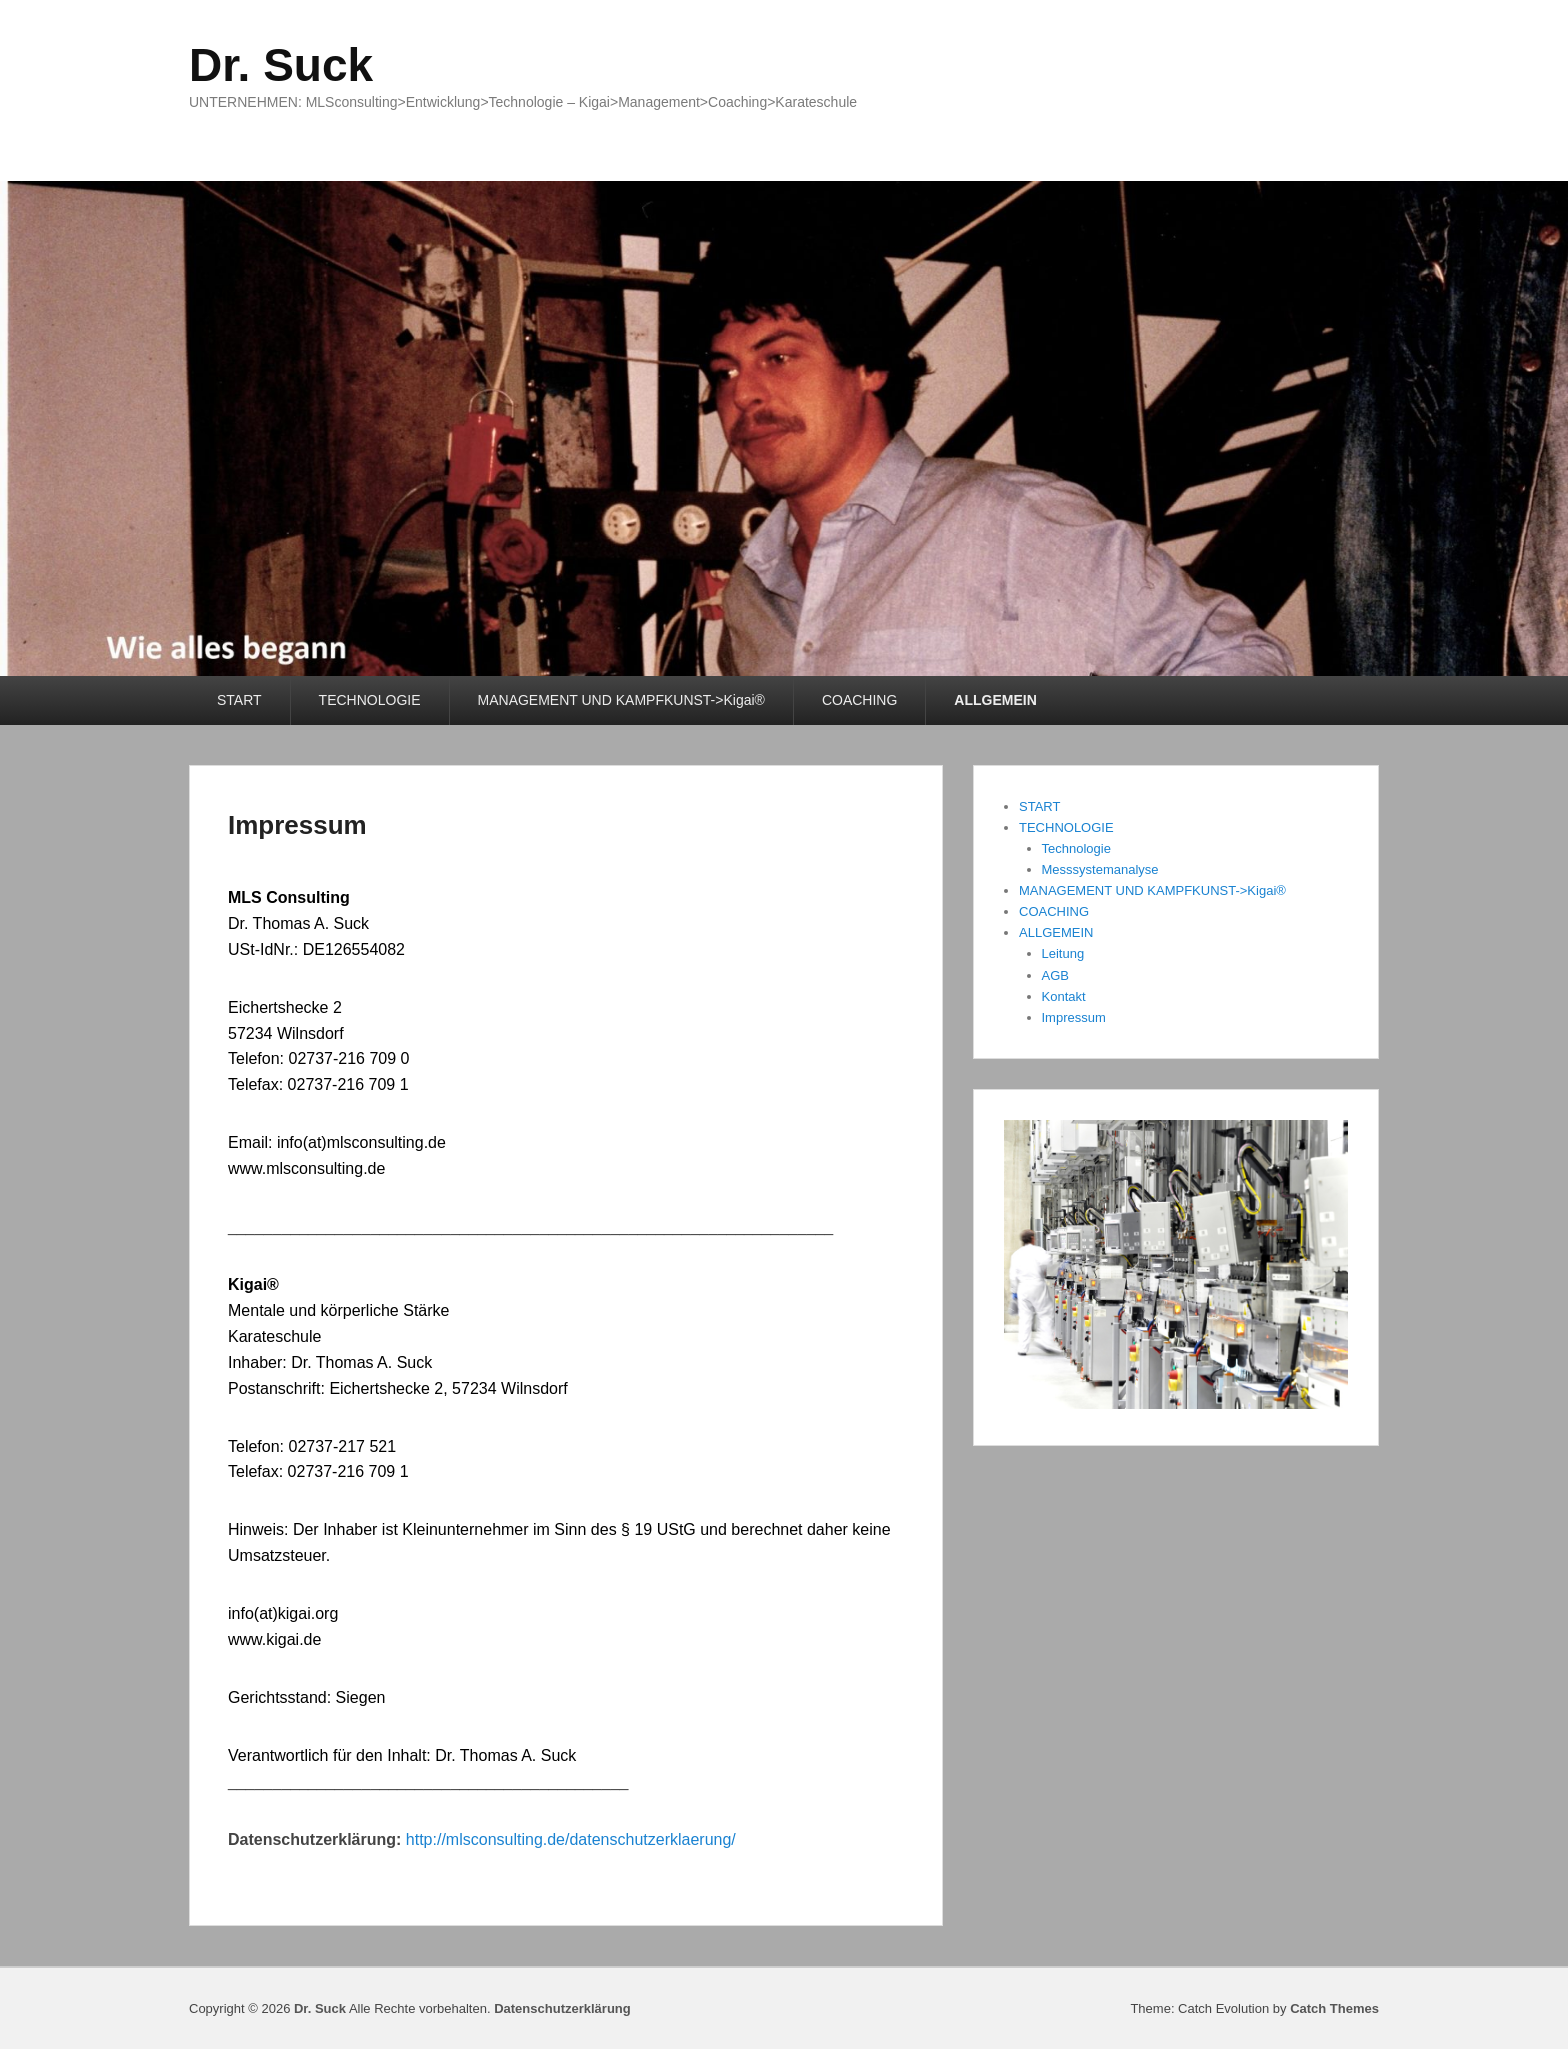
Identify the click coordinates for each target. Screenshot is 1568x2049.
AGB (1055, 975)
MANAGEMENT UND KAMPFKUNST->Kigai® (621, 700)
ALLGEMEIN (995, 700)
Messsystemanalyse (1100, 869)
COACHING (859, 700)
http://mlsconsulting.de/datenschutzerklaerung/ (568, 1839)
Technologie (1076, 848)
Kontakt (1064, 996)
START (239, 700)
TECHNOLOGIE (370, 700)
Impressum (297, 825)
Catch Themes (1334, 2008)
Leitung (1063, 953)
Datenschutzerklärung (562, 2008)
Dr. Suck (281, 65)
